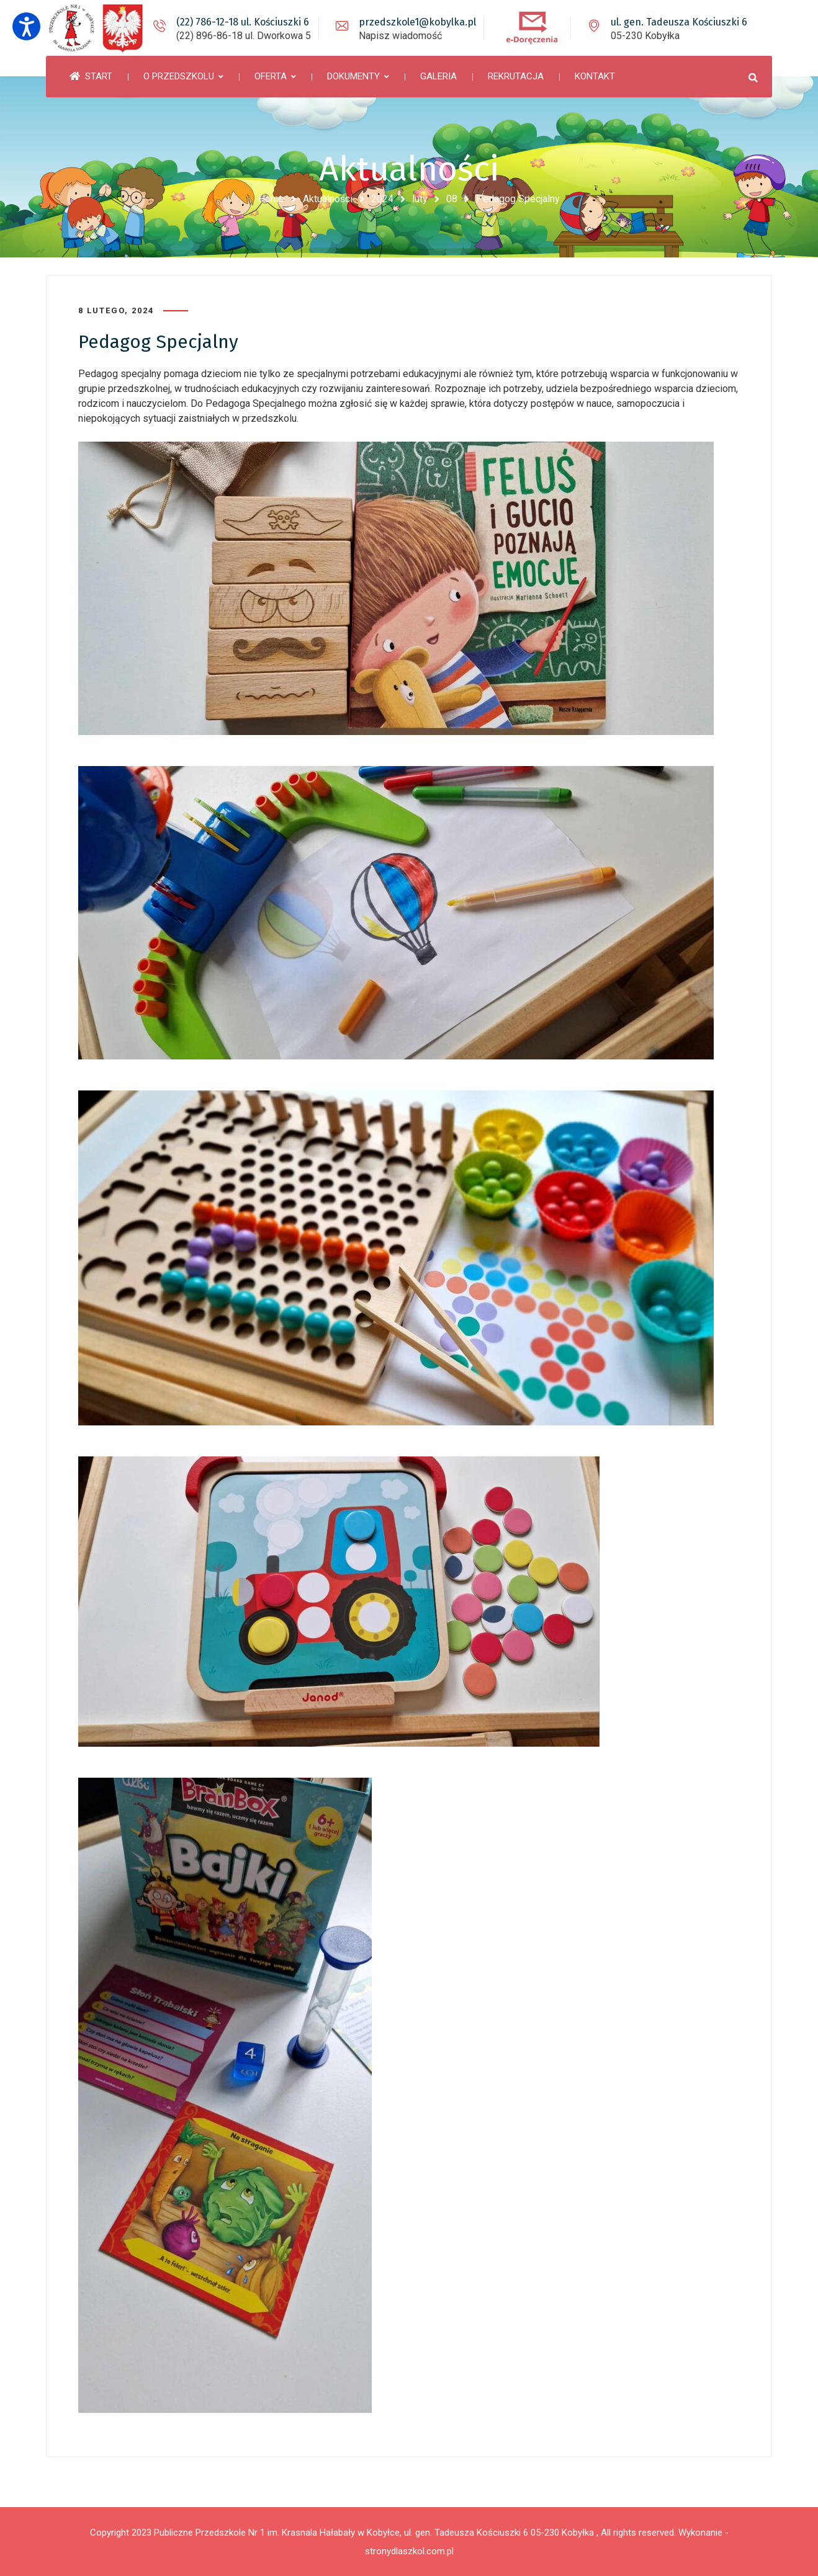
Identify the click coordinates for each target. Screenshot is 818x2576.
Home (271, 199)
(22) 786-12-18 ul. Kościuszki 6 (242, 22)
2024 (382, 199)
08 (451, 199)
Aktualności (328, 199)
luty (420, 199)
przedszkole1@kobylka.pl (417, 22)
